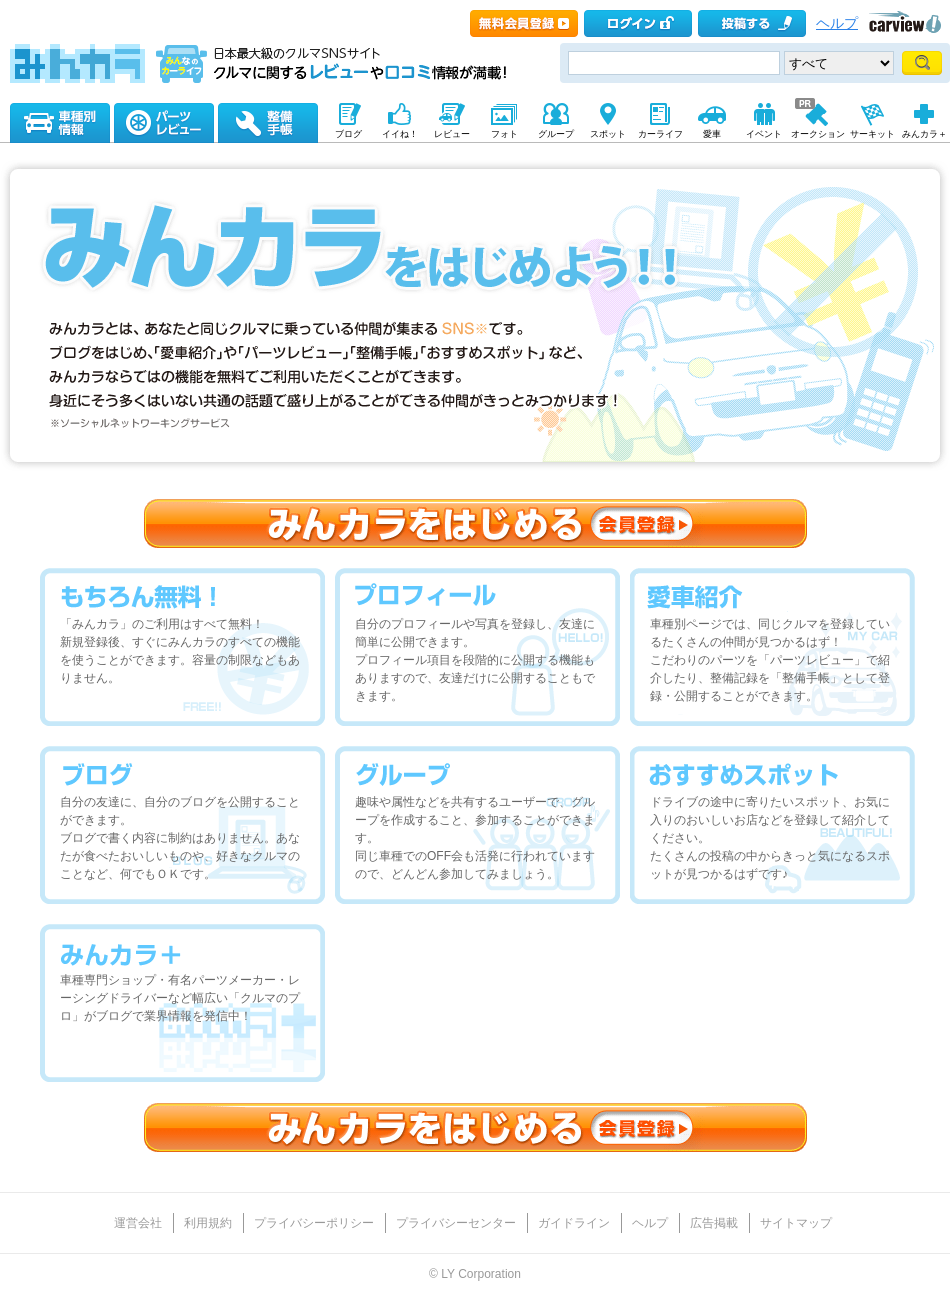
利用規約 (208, 1223)
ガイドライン (574, 1223)
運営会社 (138, 1223)
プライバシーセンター (456, 1223)
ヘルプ (837, 23)
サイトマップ (796, 1223)
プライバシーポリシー (314, 1223)
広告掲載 (714, 1223)
